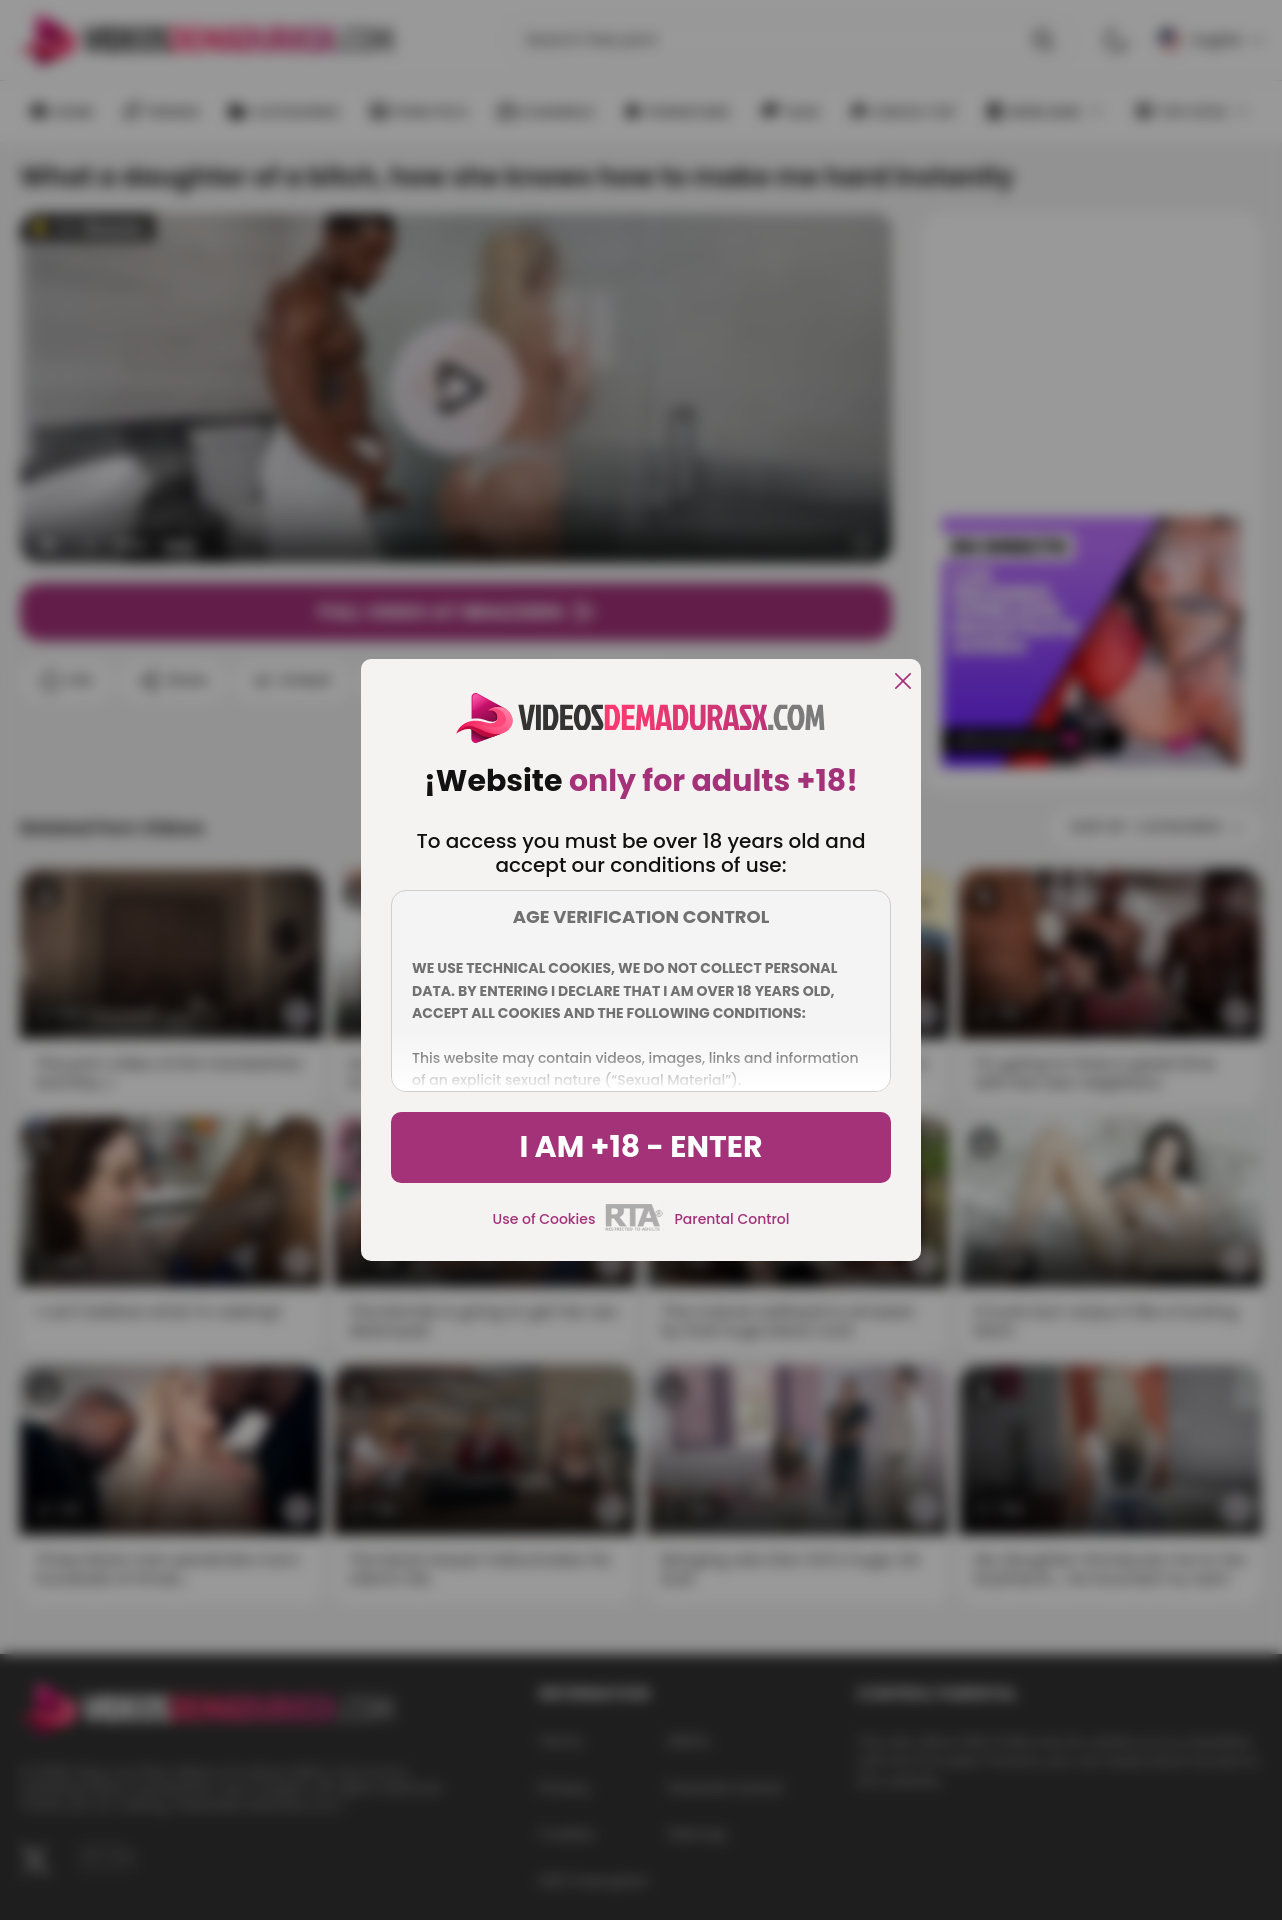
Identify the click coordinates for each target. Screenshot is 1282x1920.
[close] (903, 682)
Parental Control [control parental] (731, 1219)
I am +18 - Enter (640, 1147)
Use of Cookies (544, 1219)
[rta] (634, 1228)
